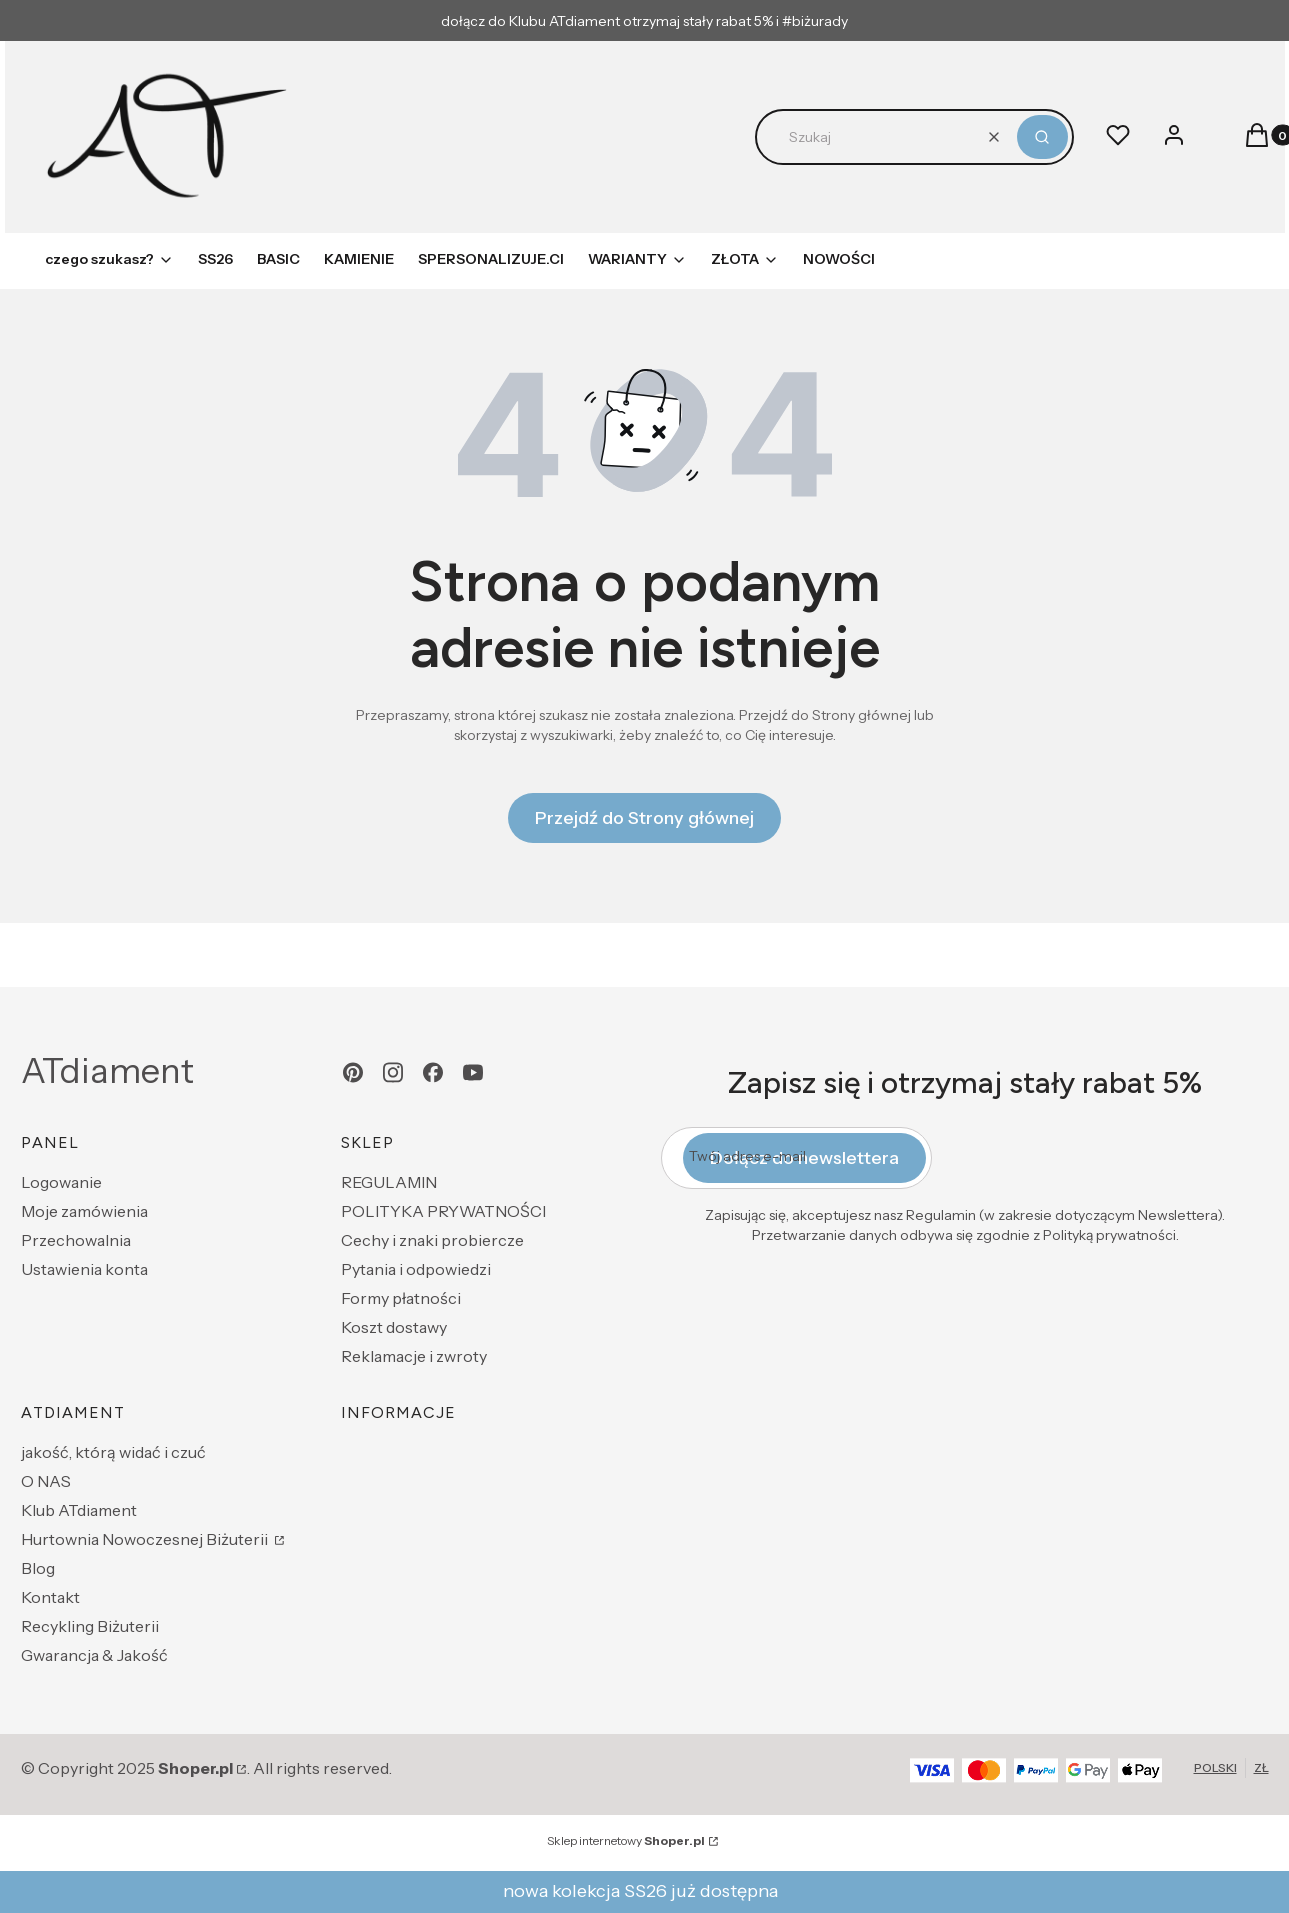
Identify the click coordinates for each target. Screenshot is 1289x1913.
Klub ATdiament (79, 1510)
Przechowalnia (76, 1240)
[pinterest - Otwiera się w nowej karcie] (353, 1072)
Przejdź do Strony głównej (644, 818)
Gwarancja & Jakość (94, 1655)
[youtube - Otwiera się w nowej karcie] (473, 1072)
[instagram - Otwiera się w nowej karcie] (393, 1072)
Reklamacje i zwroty (414, 1356)
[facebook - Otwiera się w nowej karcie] (433, 1072)
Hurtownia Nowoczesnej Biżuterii (146, 1539)
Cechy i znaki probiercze (432, 1240)
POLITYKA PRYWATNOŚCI (443, 1211)
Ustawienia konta (84, 1269)
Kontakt (50, 1597)
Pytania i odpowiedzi (416, 1269)
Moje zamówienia (84, 1211)
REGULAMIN (389, 1182)
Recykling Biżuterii (90, 1626)
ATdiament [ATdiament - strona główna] (107, 1071)
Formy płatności (401, 1298)
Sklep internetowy (626, 1840)
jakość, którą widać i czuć (113, 1452)
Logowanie (61, 1182)
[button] (1042, 137)
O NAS (46, 1481)
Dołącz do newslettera (804, 1158)
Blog (38, 1568)
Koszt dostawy (394, 1327)
